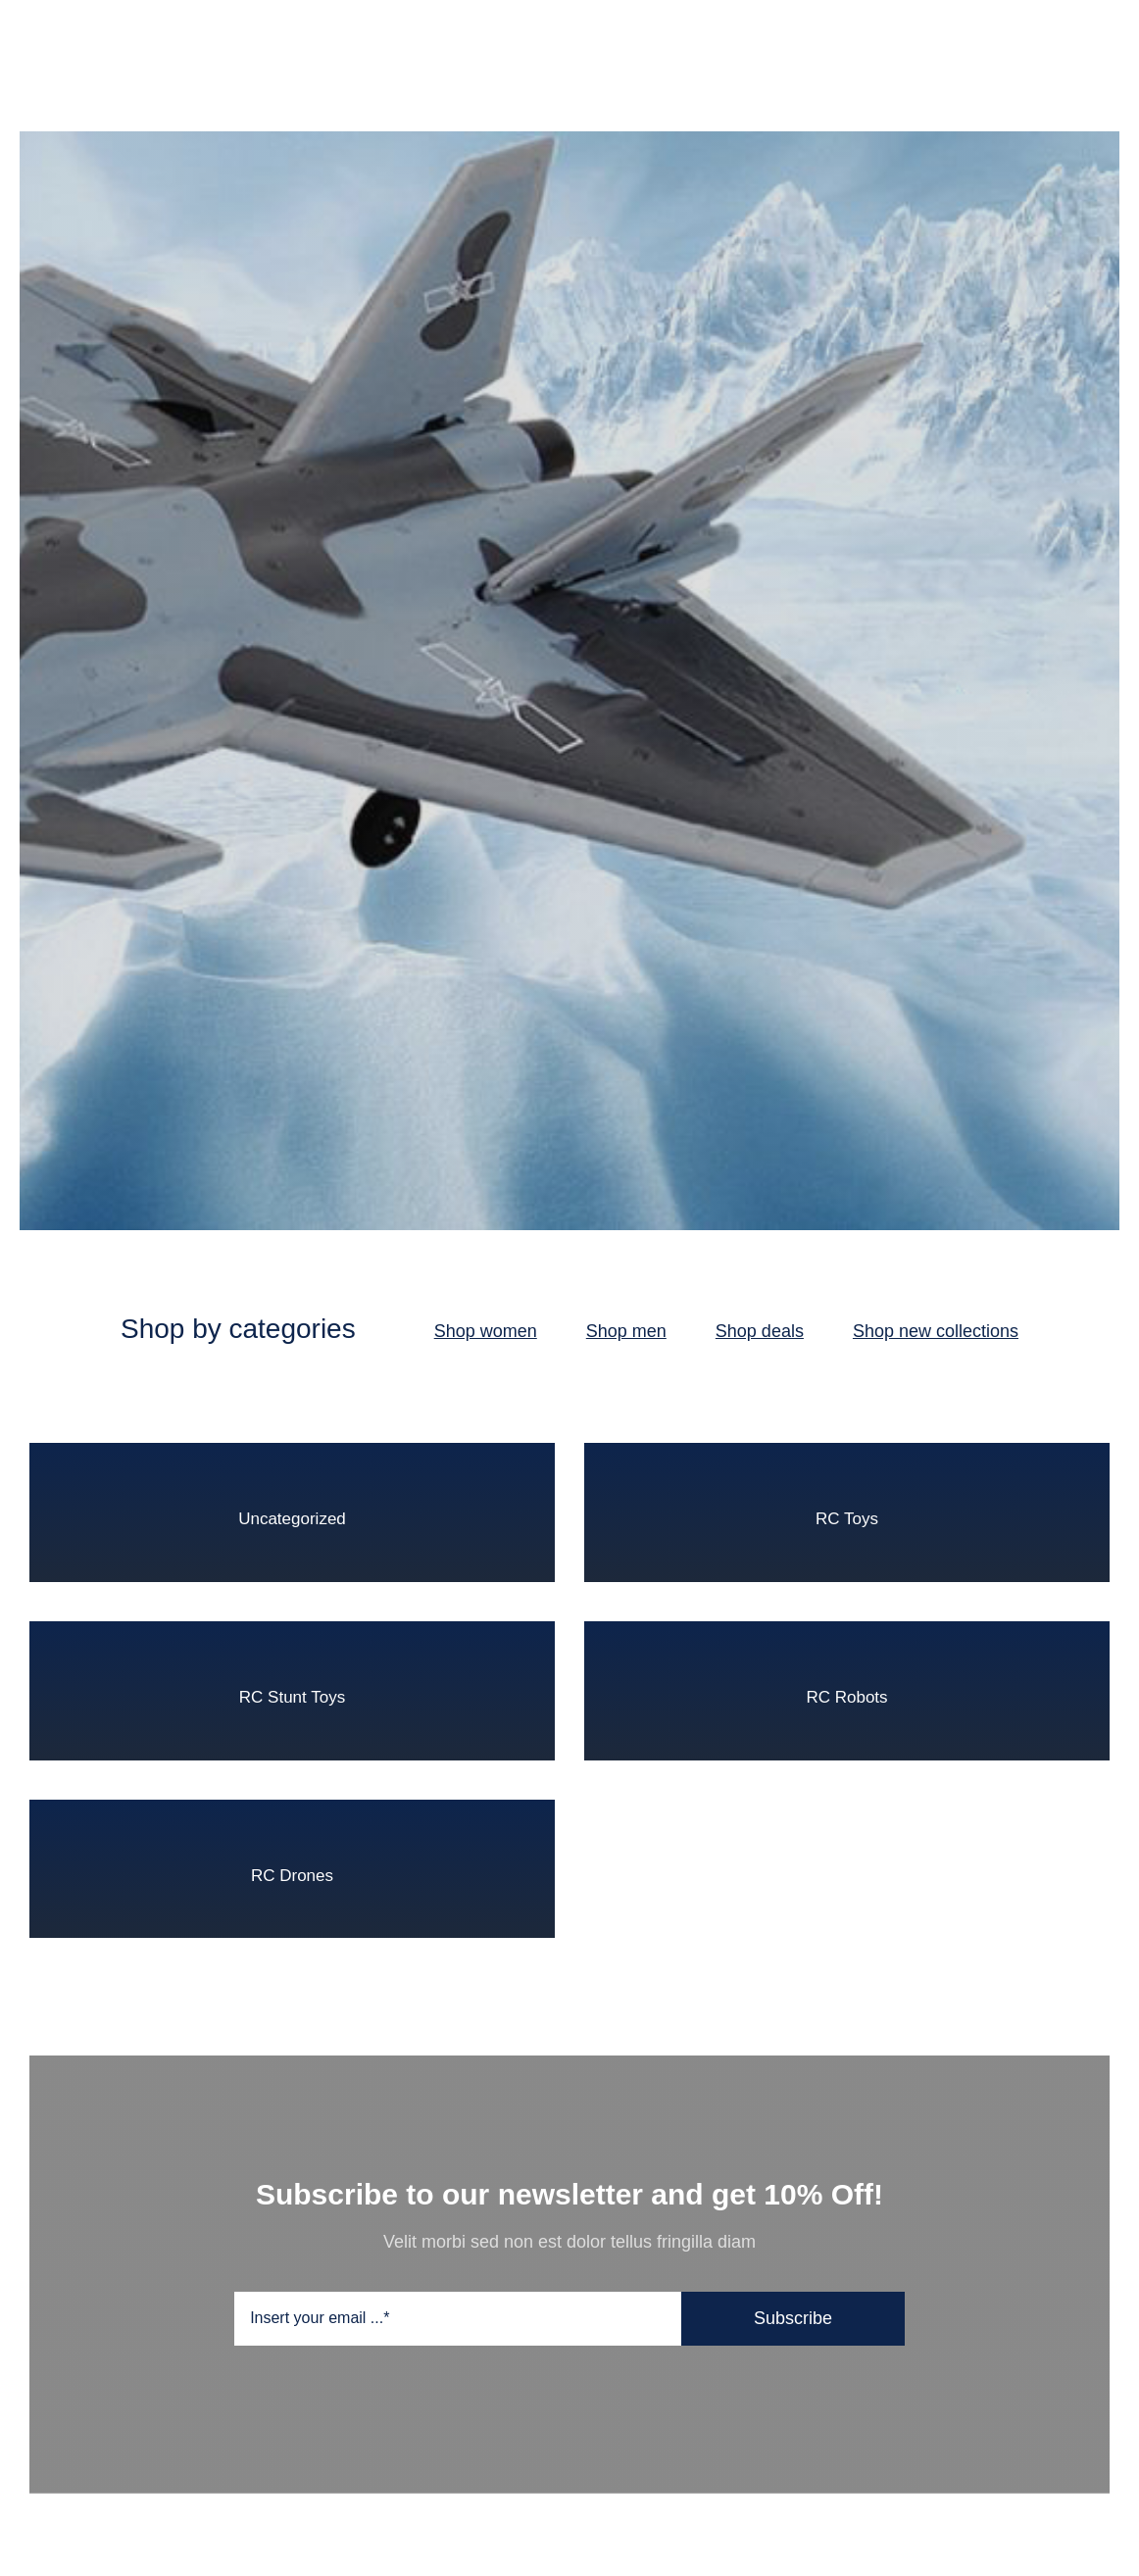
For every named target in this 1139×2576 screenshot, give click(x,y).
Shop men (626, 1331)
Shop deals (760, 1331)
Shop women (485, 1331)
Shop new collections (935, 1331)
